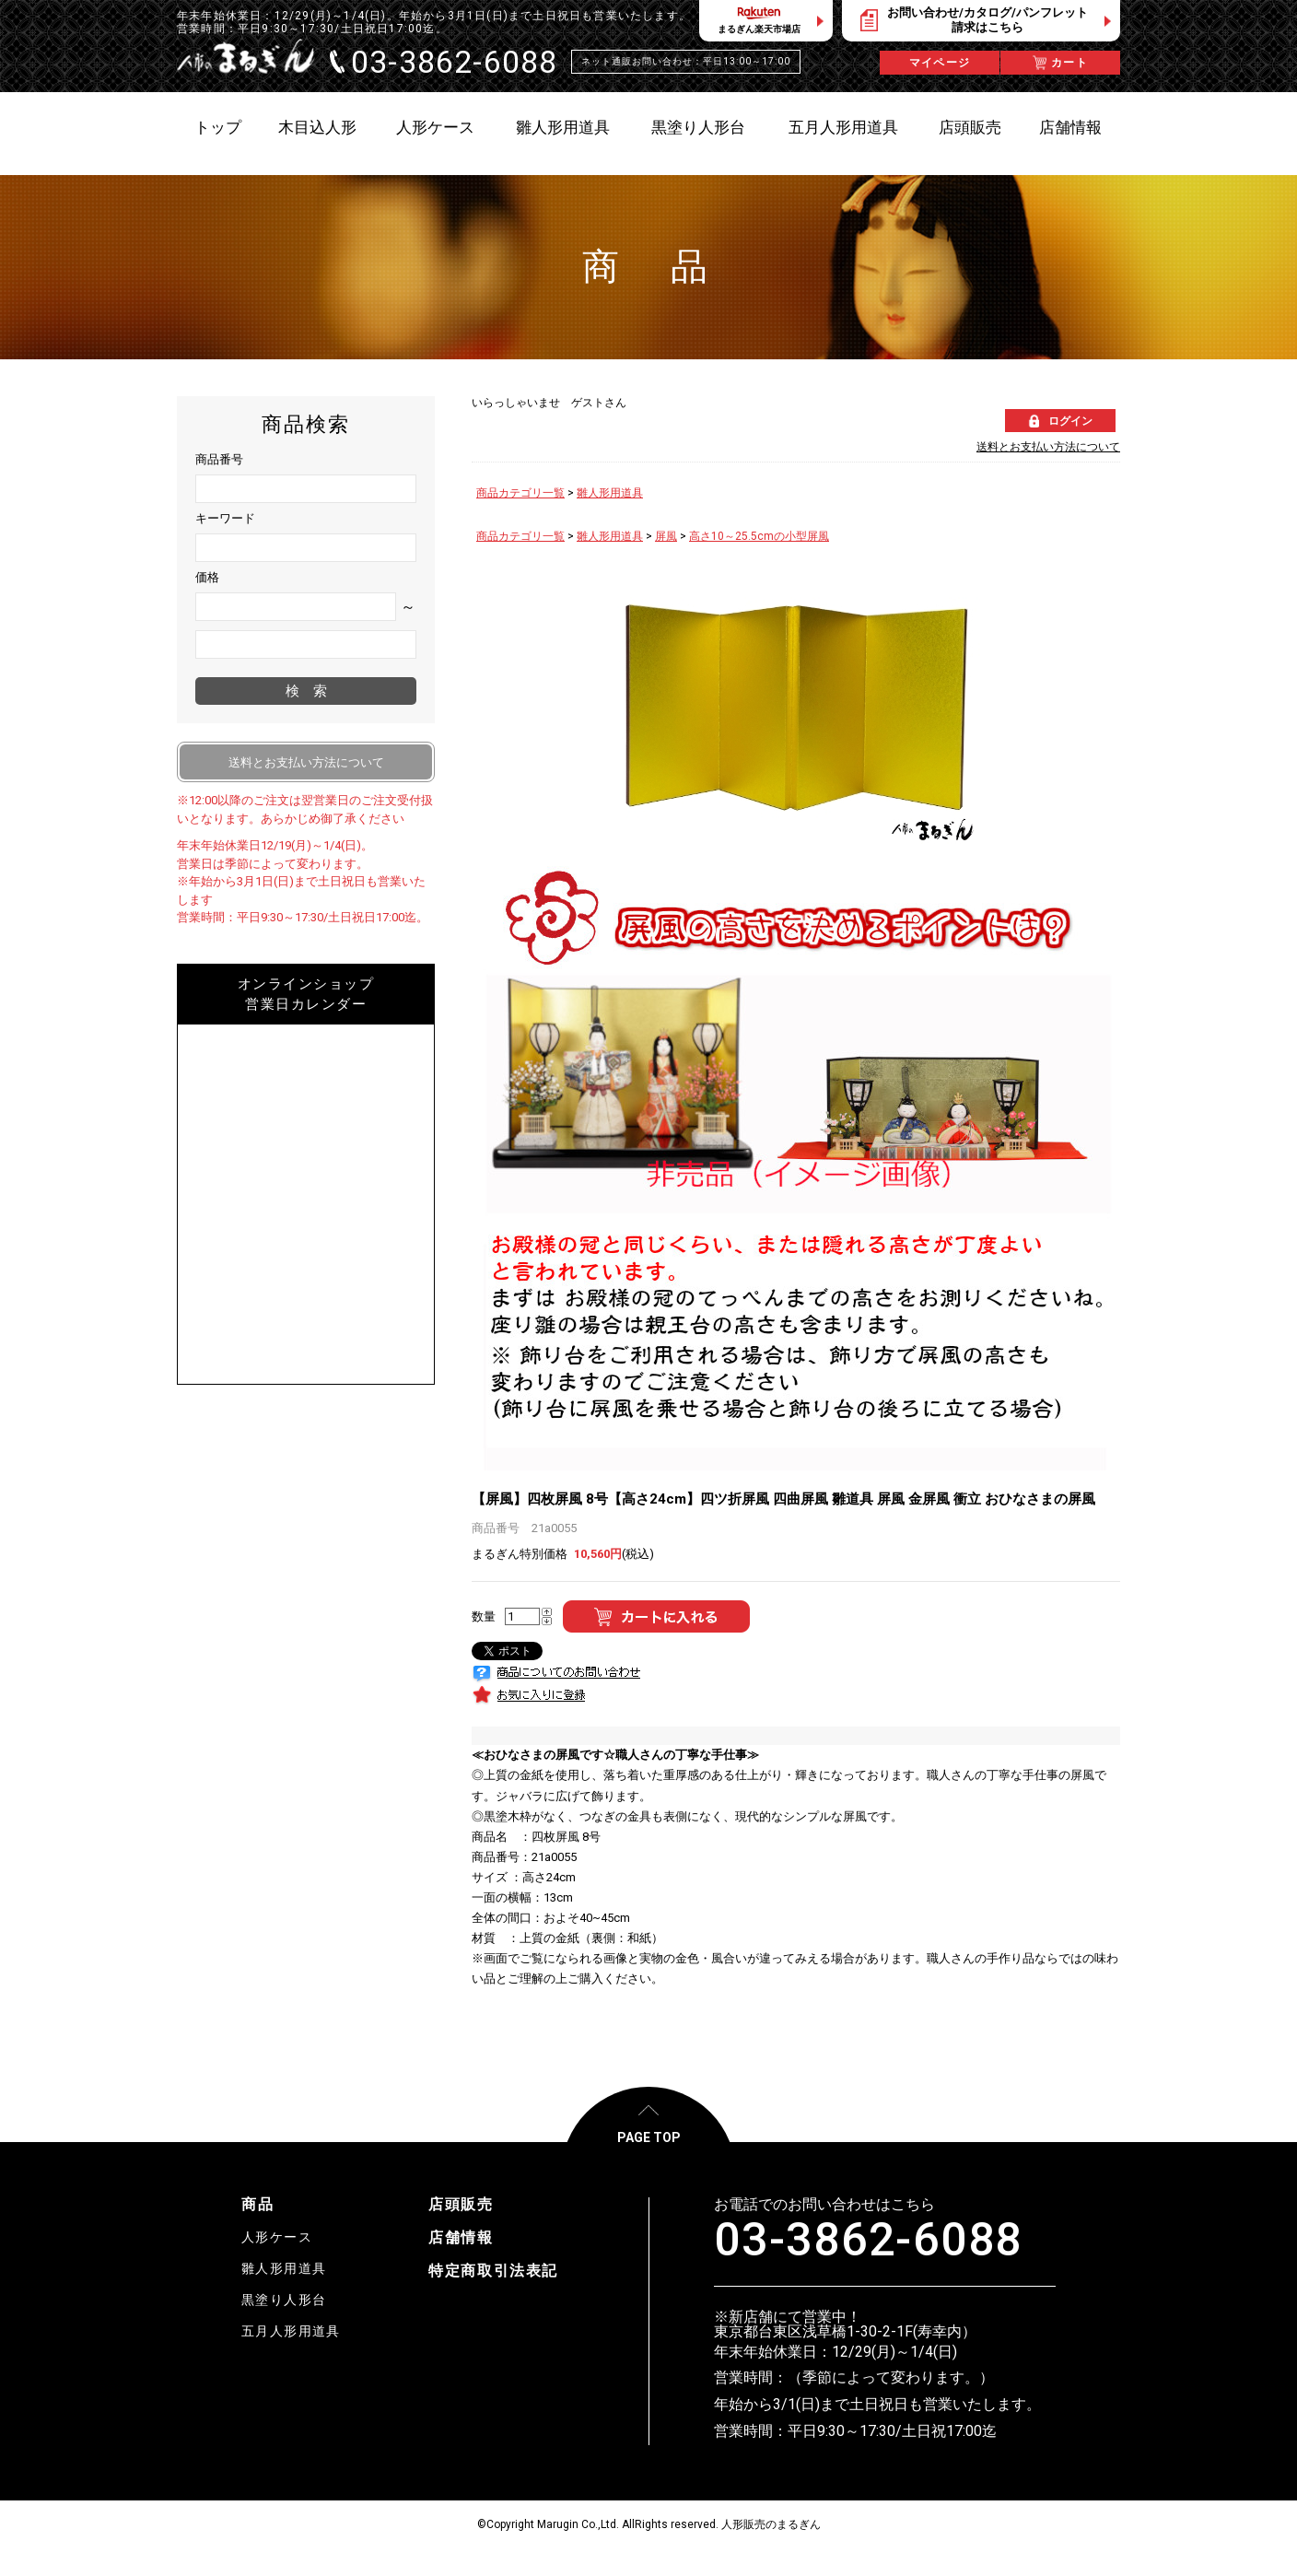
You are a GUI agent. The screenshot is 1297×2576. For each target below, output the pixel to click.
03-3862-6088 (868, 2240)
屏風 (666, 536)
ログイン (1070, 421)
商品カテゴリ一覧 (520, 492)
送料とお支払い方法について (1048, 446)
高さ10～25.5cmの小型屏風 (759, 536)
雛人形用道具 (610, 492)
